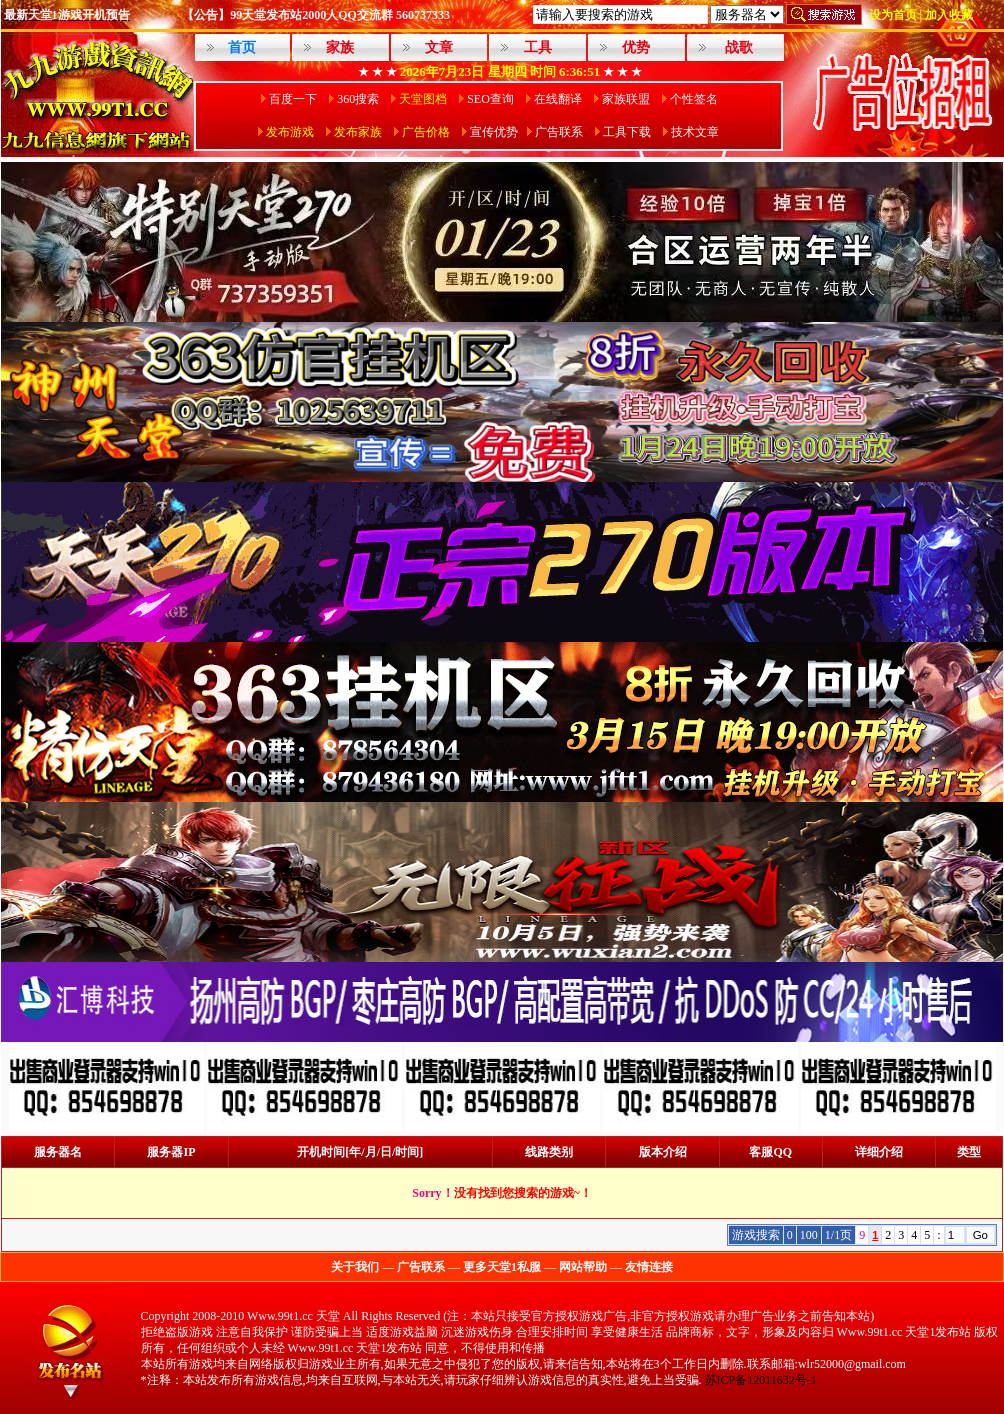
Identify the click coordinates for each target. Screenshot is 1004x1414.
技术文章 (695, 132)
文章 (439, 47)
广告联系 (559, 132)
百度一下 (293, 99)
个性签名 (694, 99)
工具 (538, 47)
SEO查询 (490, 99)
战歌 (739, 47)
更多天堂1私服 (502, 1267)
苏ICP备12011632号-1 (761, 1380)
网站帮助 (583, 1267)
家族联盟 (626, 99)
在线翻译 (558, 99)
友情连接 (649, 1267)
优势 (636, 47)
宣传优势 (494, 132)
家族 (340, 47)
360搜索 (358, 99)
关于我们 (355, 1267)
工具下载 (627, 132)
